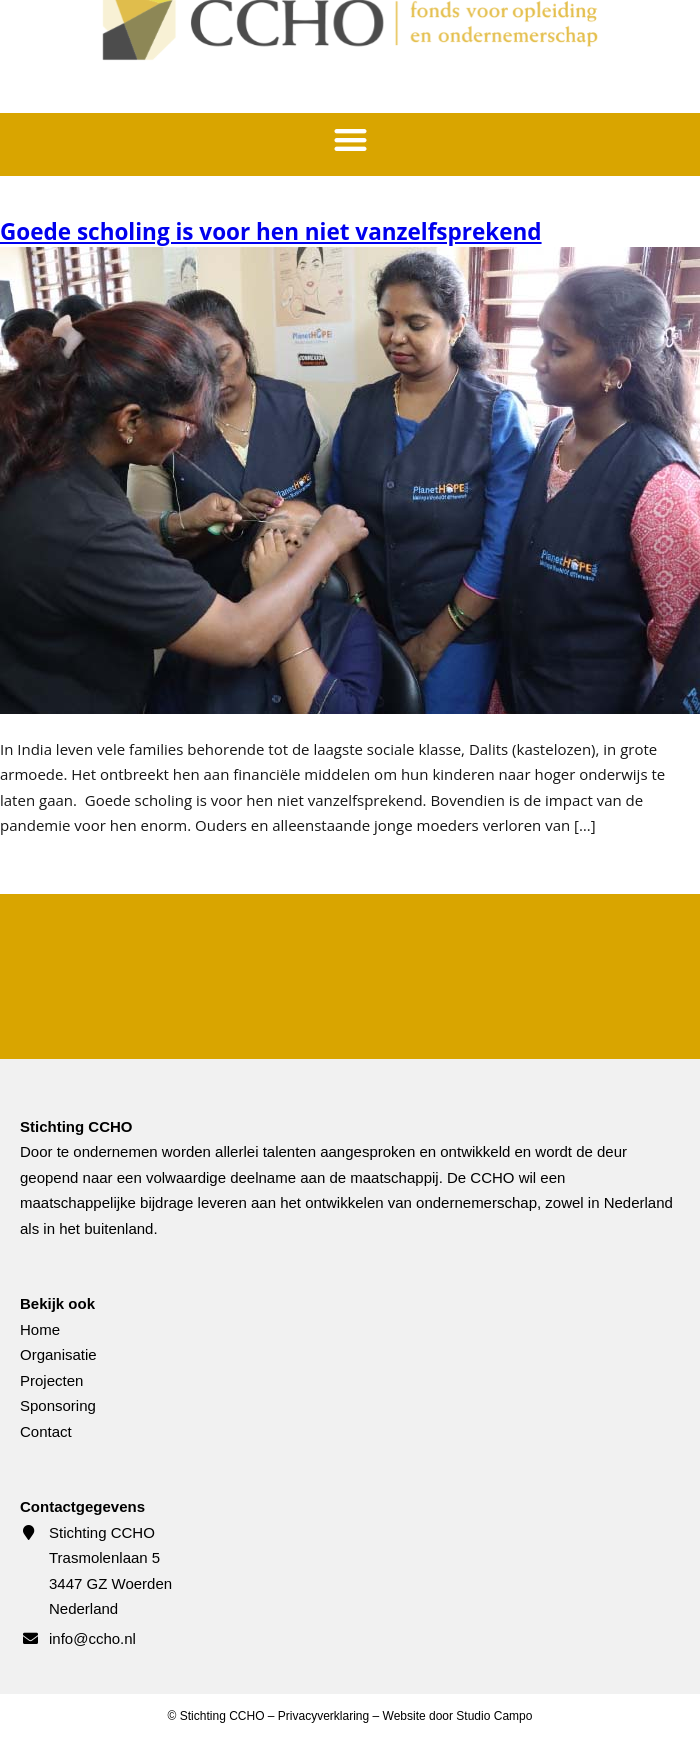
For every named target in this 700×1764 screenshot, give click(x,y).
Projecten (51, 1380)
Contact (46, 1431)
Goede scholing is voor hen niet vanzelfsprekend (271, 231)
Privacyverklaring (323, 1716)
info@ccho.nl (92, 1638)
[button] (350, 139)
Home (40, 1329)
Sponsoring (58, 1405)
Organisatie (58, 1354)
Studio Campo (494, 1716)
